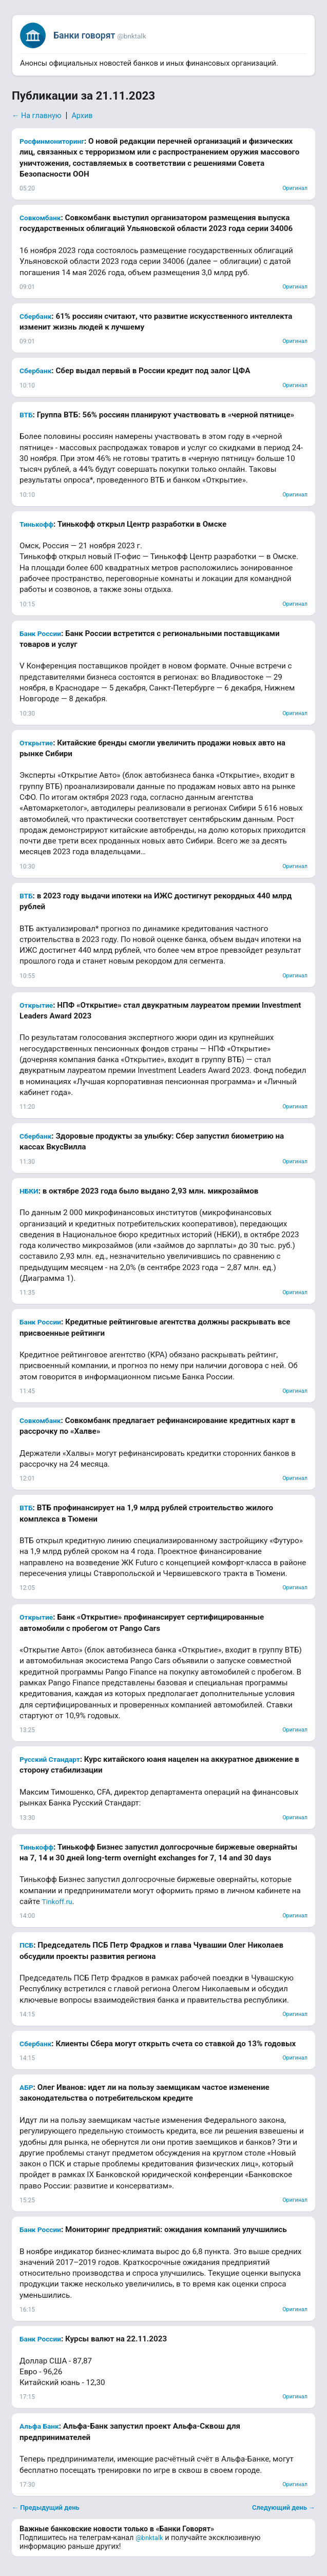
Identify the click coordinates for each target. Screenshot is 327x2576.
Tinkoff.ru (57, 1901)
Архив (81, 115)
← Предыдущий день (46, 2507)
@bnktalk (149, 2538)
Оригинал (294, 188)
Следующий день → (283, 2507)
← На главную (37, 115)
